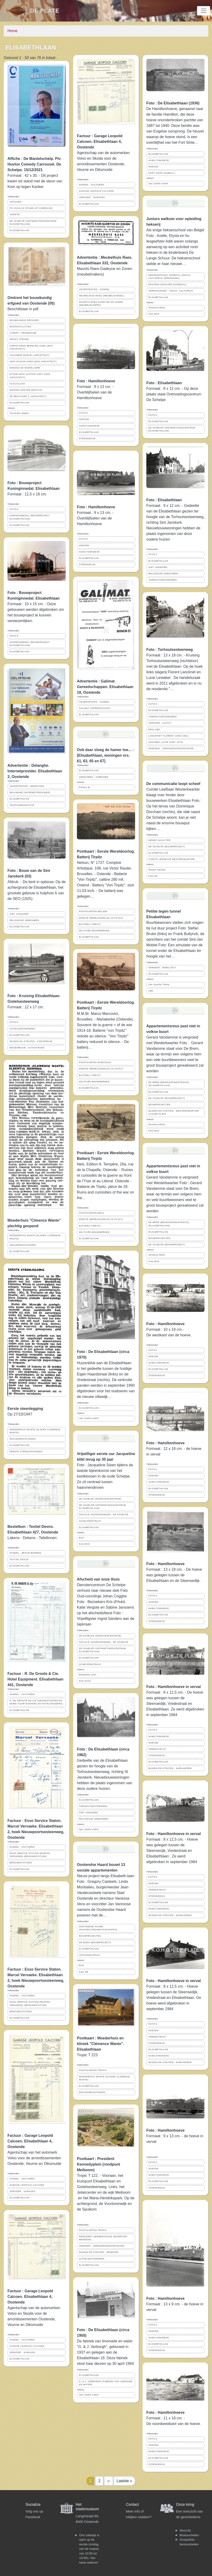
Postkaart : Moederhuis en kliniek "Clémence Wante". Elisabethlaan (100, 2043)
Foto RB (83, 1972)
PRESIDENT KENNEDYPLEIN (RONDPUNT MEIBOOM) (103, 2238)
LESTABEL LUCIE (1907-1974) (165, 742)
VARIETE (15, 214)
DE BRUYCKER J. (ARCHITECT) (28, 396)
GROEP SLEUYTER (159, 840)
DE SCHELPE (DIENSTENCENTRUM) (100, 1499)
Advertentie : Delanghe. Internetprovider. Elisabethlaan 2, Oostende (34, 771)
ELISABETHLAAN (19, 230)
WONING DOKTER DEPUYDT (26, 390)
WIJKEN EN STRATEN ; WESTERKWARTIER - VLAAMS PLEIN (174, 1112)
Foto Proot (85, 1681)
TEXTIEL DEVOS (19, 1559)
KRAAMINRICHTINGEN (23, 1245)
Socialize (32, 2504)
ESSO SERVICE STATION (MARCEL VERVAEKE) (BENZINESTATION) (30, 1854)
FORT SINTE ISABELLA (161, 173)
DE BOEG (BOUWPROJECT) (95, 1942)
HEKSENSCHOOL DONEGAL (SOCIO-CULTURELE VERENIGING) (169, 276)
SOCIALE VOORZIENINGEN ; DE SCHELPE (103, 1514)
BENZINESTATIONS (21, 1862)
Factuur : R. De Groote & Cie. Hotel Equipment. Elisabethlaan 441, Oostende (35, 1679)
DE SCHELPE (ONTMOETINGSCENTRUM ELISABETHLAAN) (33, 222)
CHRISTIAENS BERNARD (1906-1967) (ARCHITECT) (31, 347)
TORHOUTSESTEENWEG (93, 1806)
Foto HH (153, 876)
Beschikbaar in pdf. (23, 309)
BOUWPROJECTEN (90, 1936)
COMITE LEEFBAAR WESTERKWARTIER (171, 859)
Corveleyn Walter (19, 413)
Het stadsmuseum (87, 2506)
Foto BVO (84, 1544)
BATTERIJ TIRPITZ (90, 924)
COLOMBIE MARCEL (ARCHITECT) (30, 355)
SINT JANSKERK (19, 914)
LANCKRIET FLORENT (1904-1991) (168, 736)
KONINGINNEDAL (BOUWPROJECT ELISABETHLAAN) (30, 517)
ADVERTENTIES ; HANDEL (94, 289)
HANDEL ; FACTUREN (22, 1694)
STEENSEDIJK (87, 438)
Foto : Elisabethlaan (164, 383)
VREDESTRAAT (157, 1749)
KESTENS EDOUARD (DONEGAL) (167, 284)
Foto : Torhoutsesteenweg (169, 650)
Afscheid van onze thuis (98, 1579)
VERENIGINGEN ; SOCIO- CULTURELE (170, 291)
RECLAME (154, 729)
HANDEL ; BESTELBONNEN (25, 1553)
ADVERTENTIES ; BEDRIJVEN (27, 786)
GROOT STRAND (19, 339)
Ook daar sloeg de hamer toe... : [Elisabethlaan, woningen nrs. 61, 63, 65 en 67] (105, 755)
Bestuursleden (189, 2535)
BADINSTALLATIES (20, 326)
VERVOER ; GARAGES (23, 2191)
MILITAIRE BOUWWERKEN (94, 930)
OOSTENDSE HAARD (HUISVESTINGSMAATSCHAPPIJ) (98, 1928)
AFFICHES (16, 202)
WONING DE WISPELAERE (25, 368)
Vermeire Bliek (156, 307)
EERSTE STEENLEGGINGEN (26, 1451)
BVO (81, 1538)
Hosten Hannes (157, 870)
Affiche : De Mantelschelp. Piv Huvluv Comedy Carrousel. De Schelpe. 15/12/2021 (34, 164)
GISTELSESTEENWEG (22, 1029)
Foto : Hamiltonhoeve (96, 381)
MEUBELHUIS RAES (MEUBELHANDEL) (101, 296)
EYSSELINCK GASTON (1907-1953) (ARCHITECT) (30, 375)
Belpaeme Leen (88, 1674)
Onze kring (185, 2504)
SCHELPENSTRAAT (90, 1521)
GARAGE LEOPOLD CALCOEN (27, 2185)
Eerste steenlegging (25, 1409)
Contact (132, 2504)
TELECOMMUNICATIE (22, 805)
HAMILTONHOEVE (89, 426)
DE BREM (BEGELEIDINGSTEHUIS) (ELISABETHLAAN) (168, 1084)
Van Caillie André (89, 1418)
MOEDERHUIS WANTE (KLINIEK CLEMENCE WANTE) (35, 1237)
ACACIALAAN (17, 384)
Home (12, 31)
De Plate (44, 10)
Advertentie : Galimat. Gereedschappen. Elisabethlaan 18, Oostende (105, 686)
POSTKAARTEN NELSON (93, 911)
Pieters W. (85, 787)
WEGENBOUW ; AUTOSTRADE (27, 1048)
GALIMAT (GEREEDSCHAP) (95, 708)
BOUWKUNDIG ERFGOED (24, 320)
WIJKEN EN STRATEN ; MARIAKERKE (170, 1768)
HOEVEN (84, 419)
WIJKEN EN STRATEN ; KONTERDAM (31, 1041)
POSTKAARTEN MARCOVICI (95, 1062)
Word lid (185, 2530)
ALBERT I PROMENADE (23, 333)
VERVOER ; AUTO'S (159, 723)
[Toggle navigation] (203, 10)
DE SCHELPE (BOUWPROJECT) (166, 846)
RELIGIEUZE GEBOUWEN (24, 920)
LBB (150, 991)
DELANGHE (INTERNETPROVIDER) (30, 792)
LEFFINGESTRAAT (89, 1955)
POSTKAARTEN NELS (91, 1213)
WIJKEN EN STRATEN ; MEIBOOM (98, 2252)
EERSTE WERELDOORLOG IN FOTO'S (101, 918)
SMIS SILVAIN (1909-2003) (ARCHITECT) (33, 361)
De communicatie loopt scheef (173, 784)
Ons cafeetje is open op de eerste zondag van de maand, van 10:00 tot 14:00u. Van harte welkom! (89, 2548)
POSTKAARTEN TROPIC (93, 2070)
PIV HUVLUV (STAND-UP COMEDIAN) (31, 208)
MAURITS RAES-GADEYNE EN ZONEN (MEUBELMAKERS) (101, 303)
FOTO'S (14, 509)
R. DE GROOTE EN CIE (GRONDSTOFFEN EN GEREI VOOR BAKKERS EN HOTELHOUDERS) (36, 1702)
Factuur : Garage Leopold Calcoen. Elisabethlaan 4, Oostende (30, 2141)
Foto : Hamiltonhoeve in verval (173, 1687)
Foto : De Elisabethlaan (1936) (173, 103)
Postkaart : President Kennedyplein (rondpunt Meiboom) (98, 2164)
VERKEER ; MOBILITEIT (162, 967)
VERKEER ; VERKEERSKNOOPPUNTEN (101, 2246)
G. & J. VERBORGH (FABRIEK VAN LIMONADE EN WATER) (105, 2383)
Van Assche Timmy (158, 984)
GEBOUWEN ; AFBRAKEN (93, 777)
